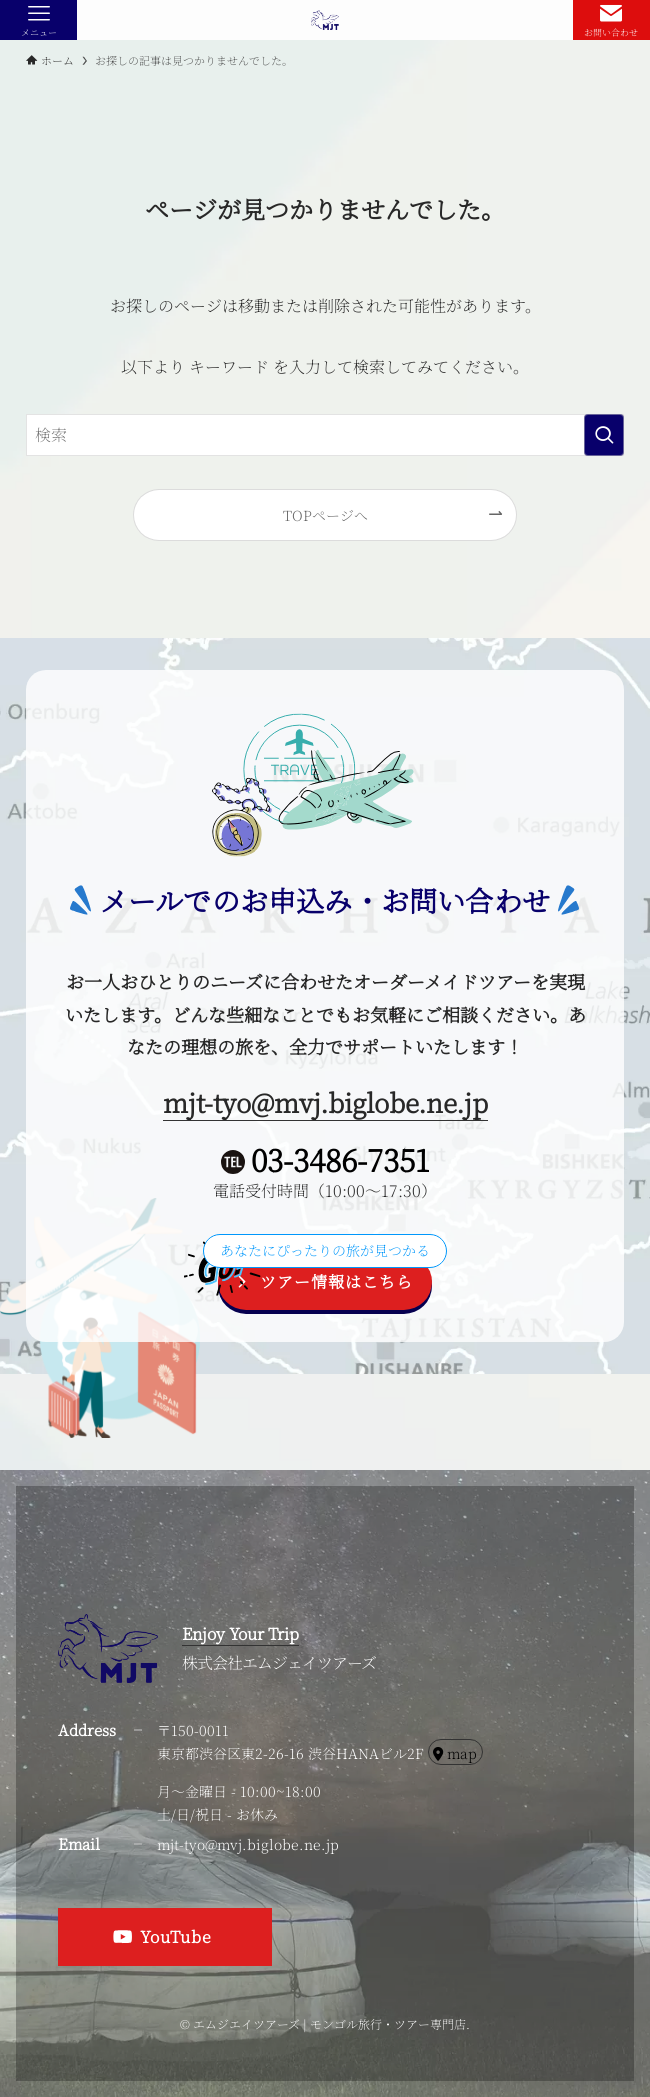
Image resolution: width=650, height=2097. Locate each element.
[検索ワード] (325, 435)
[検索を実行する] (604, 435)
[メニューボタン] (38, 20)
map (455, 1753)
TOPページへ (325, 514)
